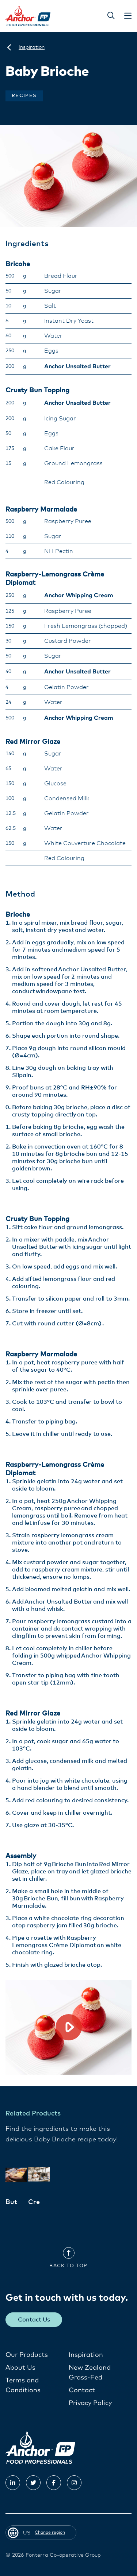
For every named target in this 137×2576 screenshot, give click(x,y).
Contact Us (34, 2320)
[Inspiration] (32, 47)
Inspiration (86, 2355)
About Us (20, 2368)
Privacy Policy (90, 2403)
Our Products (26, 2355)
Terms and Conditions (23, 2385)
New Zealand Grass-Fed (90, 2373)
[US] (9, 47)
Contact (82, 2390)
